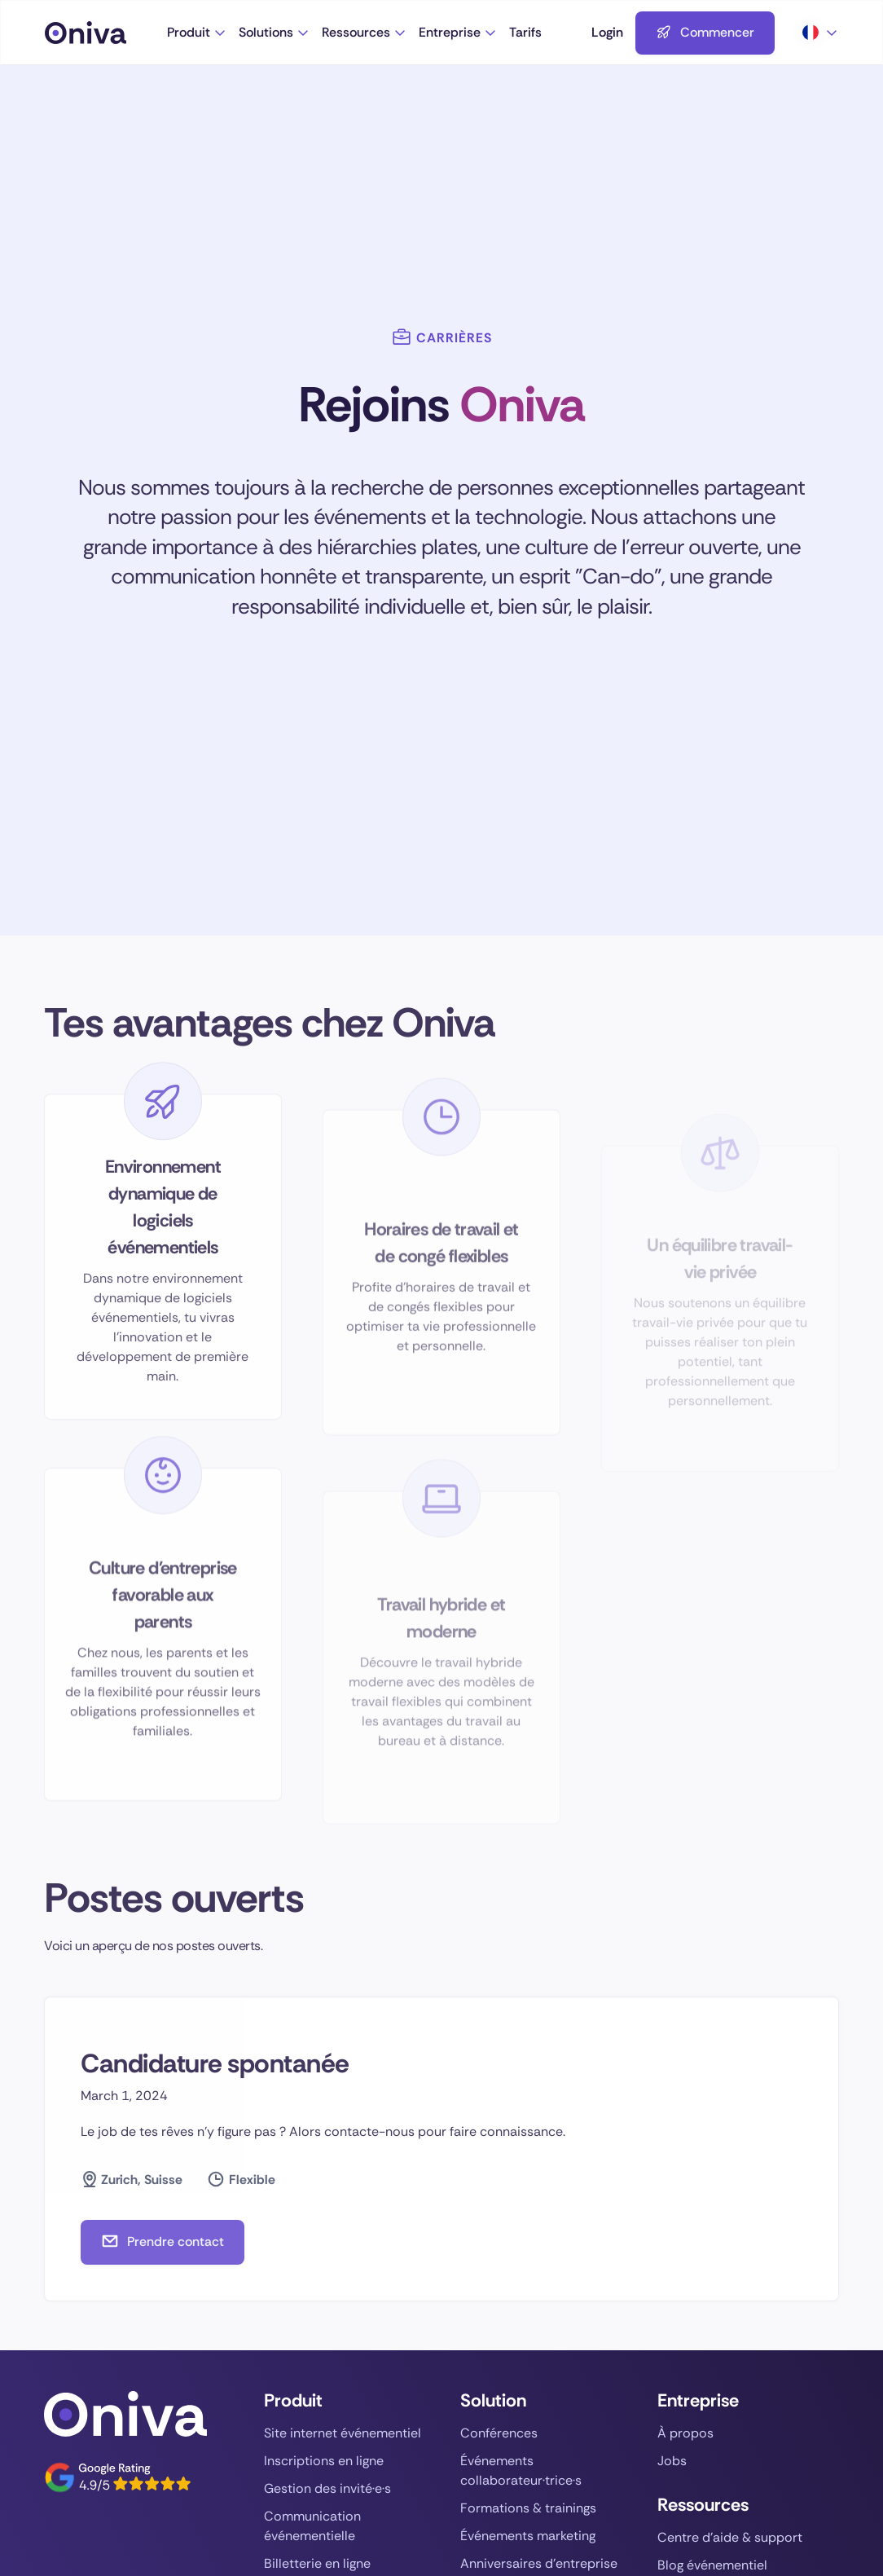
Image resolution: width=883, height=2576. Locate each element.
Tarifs (525, 32)
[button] (196, 32)
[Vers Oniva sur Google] (117, 2477)
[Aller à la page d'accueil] (106, 32)
